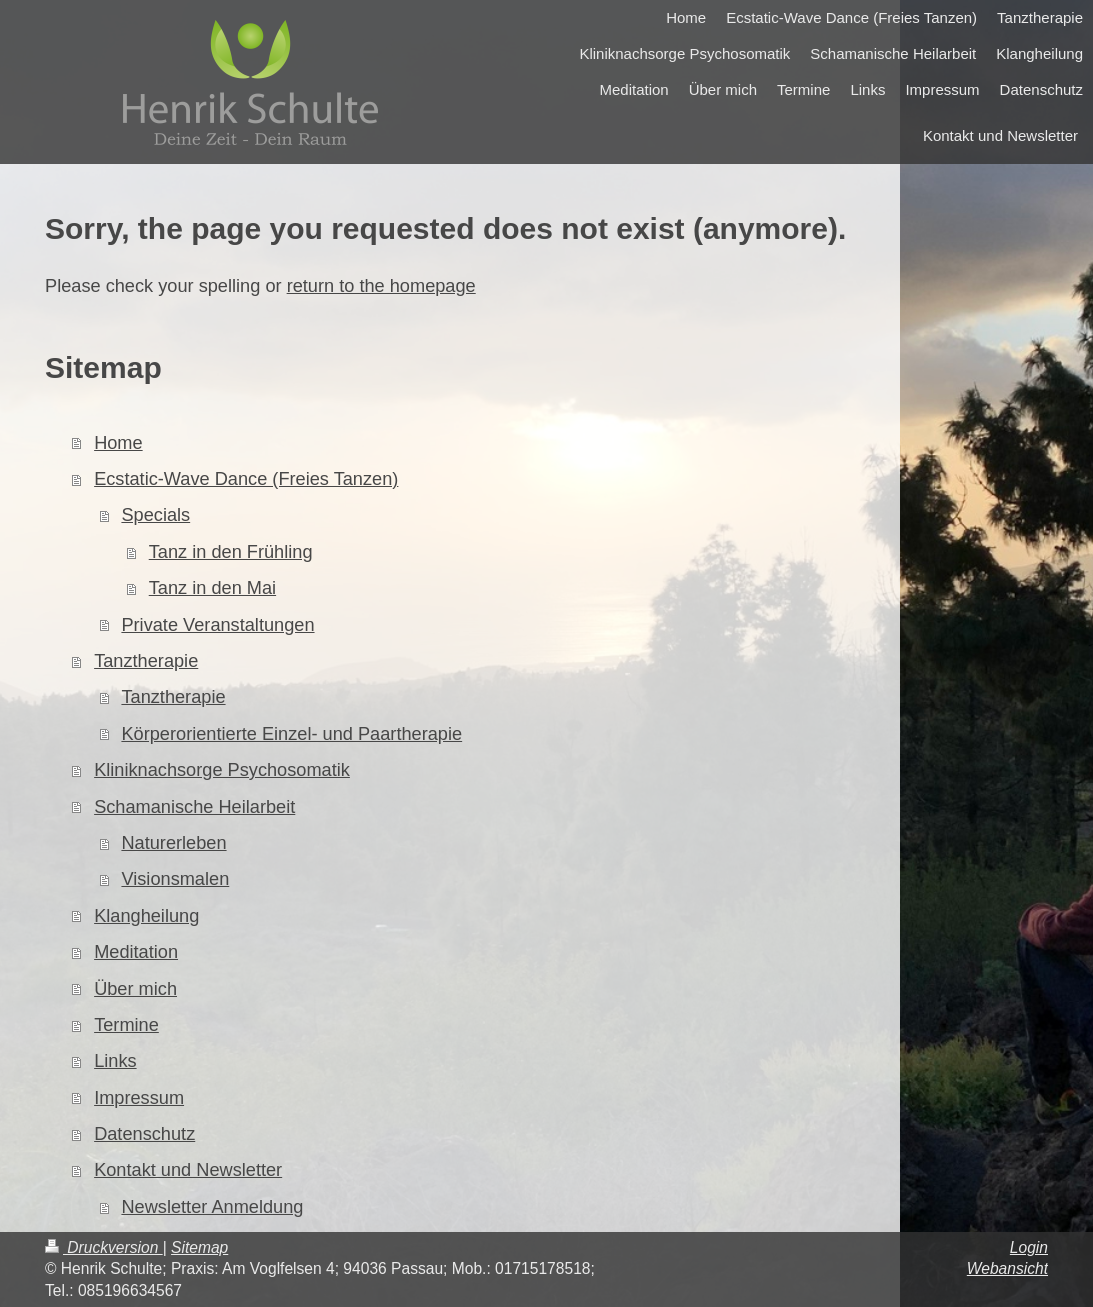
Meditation (136, 952)
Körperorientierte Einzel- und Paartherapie (291, 734)
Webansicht (1007, 1268)
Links (115, 1061)
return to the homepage (381, 286)
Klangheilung (146, 916)
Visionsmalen (175, 879)
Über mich (135, 989)
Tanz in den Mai (212, 588)
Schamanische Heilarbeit (194, 807)
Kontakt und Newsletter (188, 1170)
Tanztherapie (146, 661)
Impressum (139, 1098)
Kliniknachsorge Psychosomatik (222, 770)
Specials (155, 515)
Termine (126, 1025)
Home (118, 443)
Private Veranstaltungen (217, 625)
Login (1029, 1247)
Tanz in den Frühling (231, 552)
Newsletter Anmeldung (212, 1207)
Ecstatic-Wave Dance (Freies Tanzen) (246, 479)
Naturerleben (173, 843)
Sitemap (199, 1247)
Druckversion (104, 1247)
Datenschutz (144, 1134)
